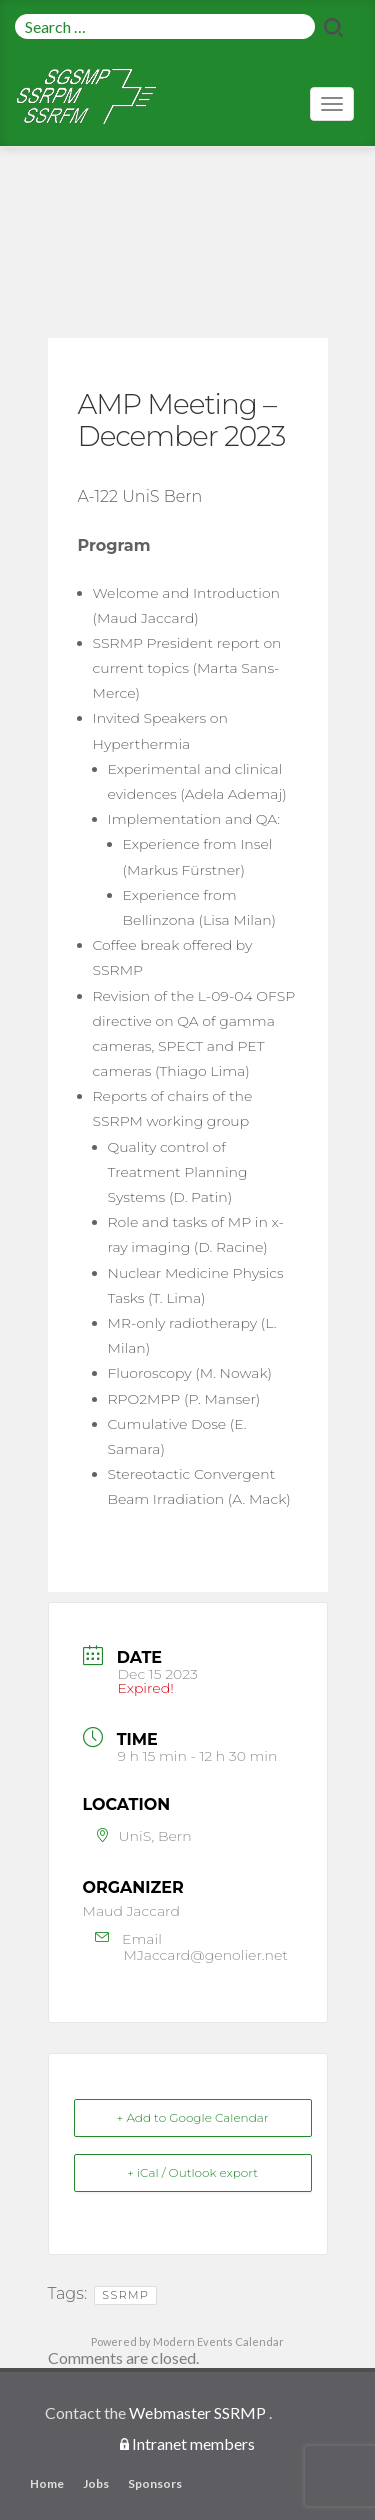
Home (47, 2483)
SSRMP (125, 2295)
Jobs (96, 2483)
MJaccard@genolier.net (206, 1955)
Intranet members (193, 2443)
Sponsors (155, 2483)
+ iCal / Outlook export (192, 2172)
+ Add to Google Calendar (193, 2117)
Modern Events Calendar (218, 2341)
